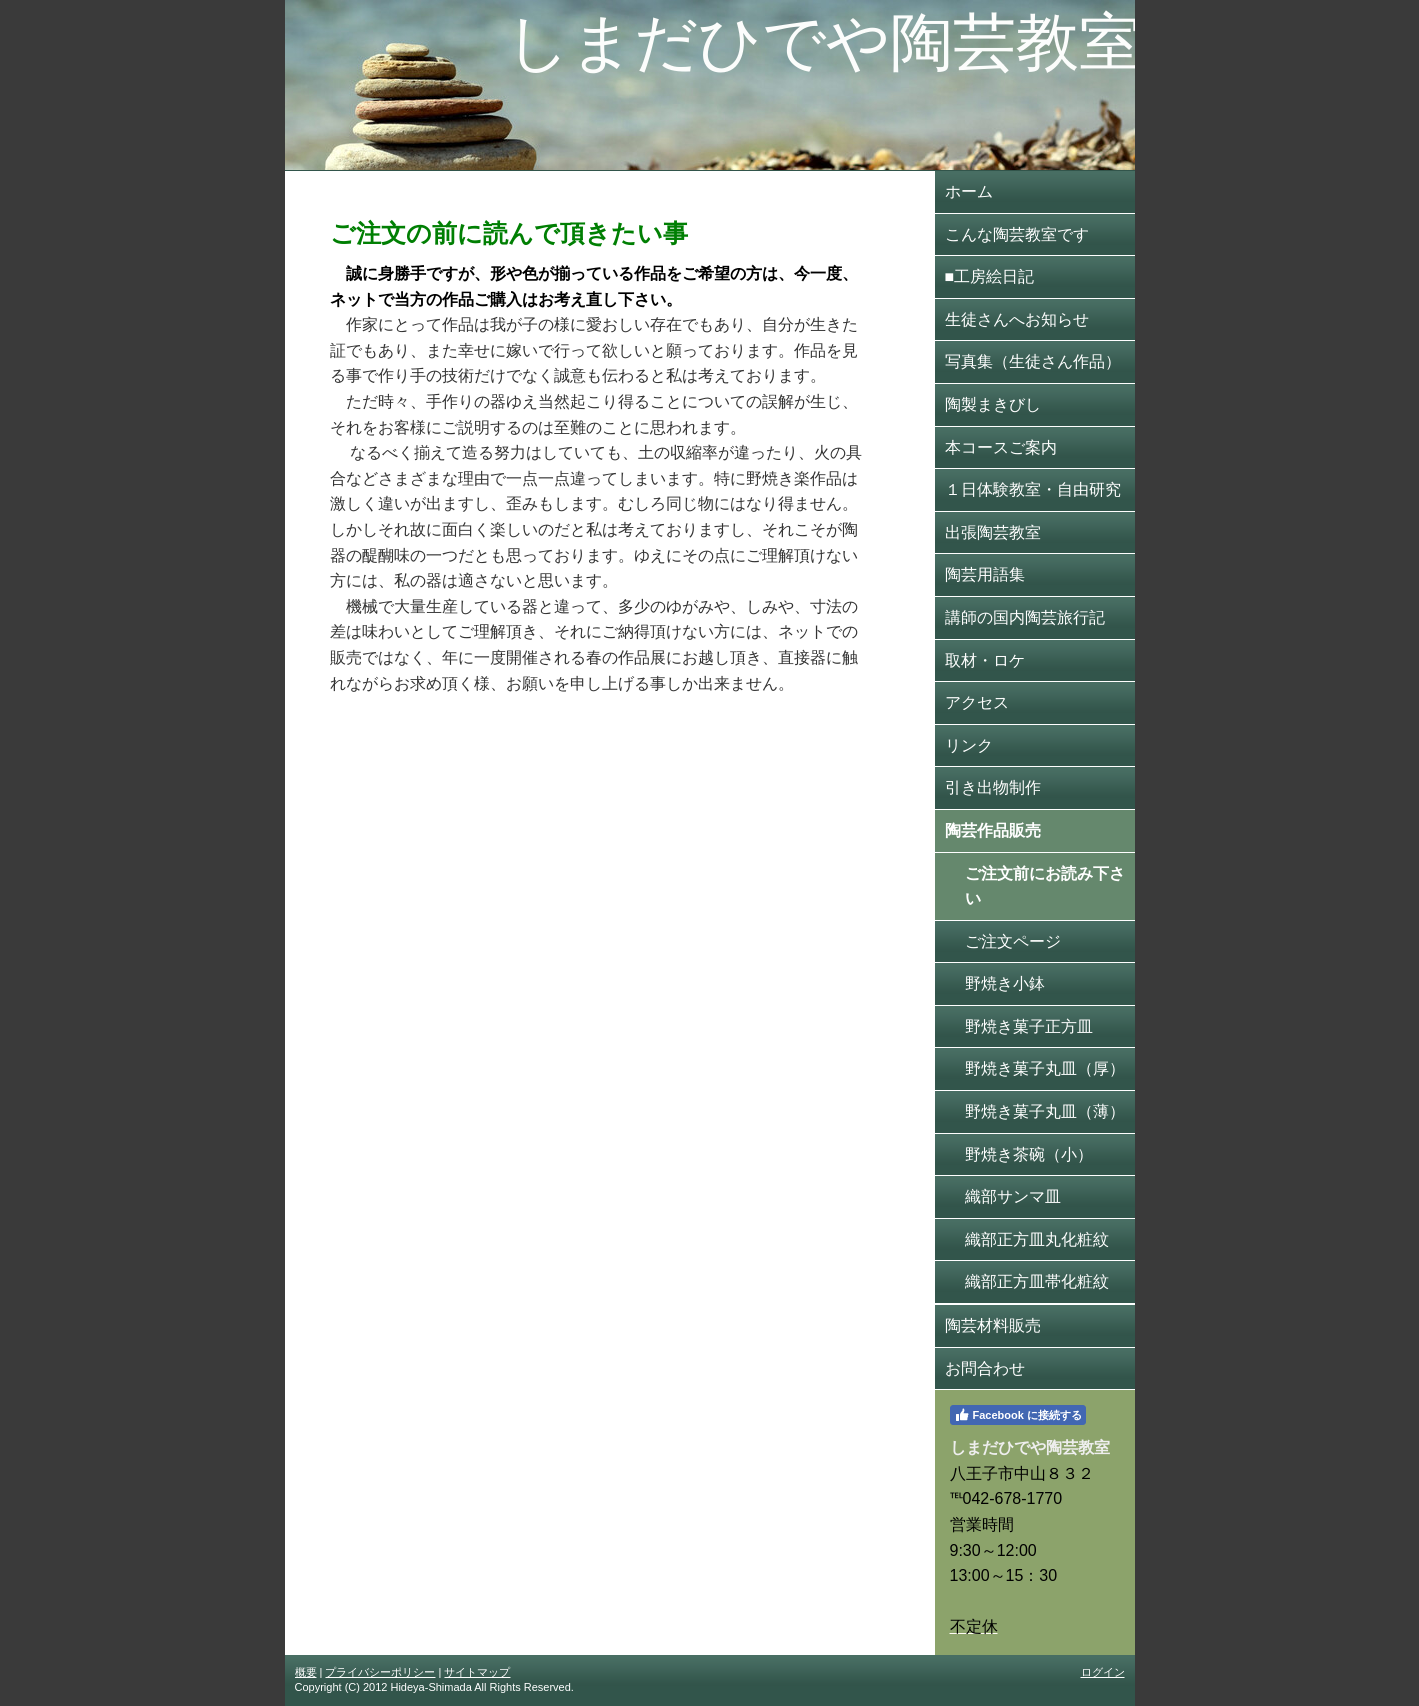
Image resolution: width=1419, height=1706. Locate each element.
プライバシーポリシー (380, 1672)
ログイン (1103, 1672)
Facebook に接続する (1018, 1415)
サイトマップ (477, 1672)
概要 (306, 1672)
